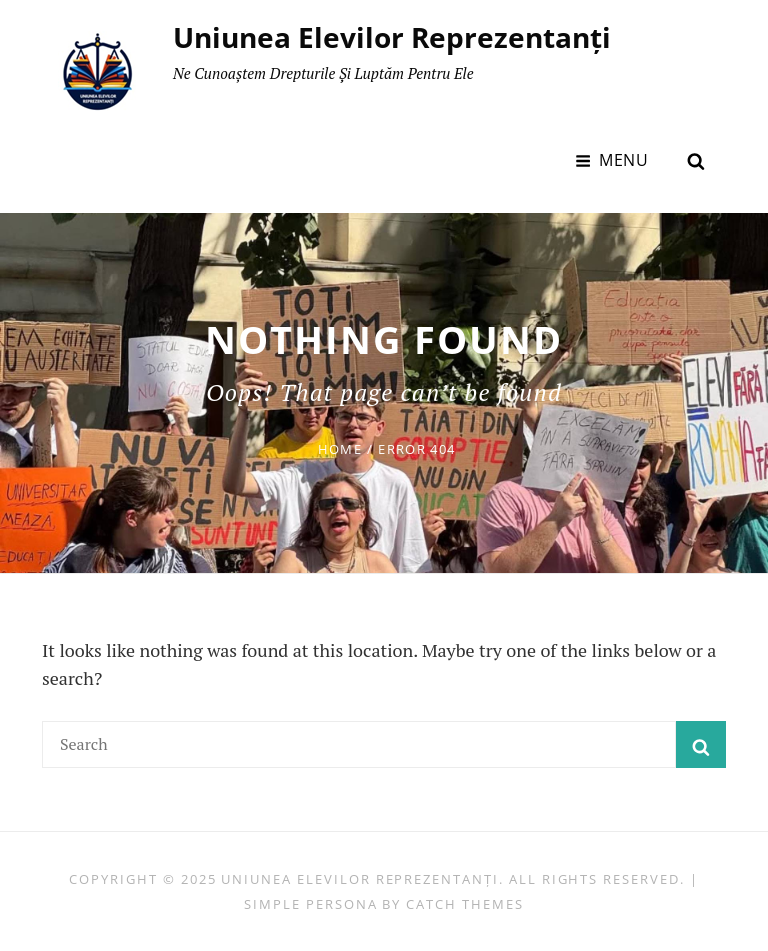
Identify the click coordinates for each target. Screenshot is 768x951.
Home (340, 449)
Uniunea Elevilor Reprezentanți (392, 37)
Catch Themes (464, 904)
